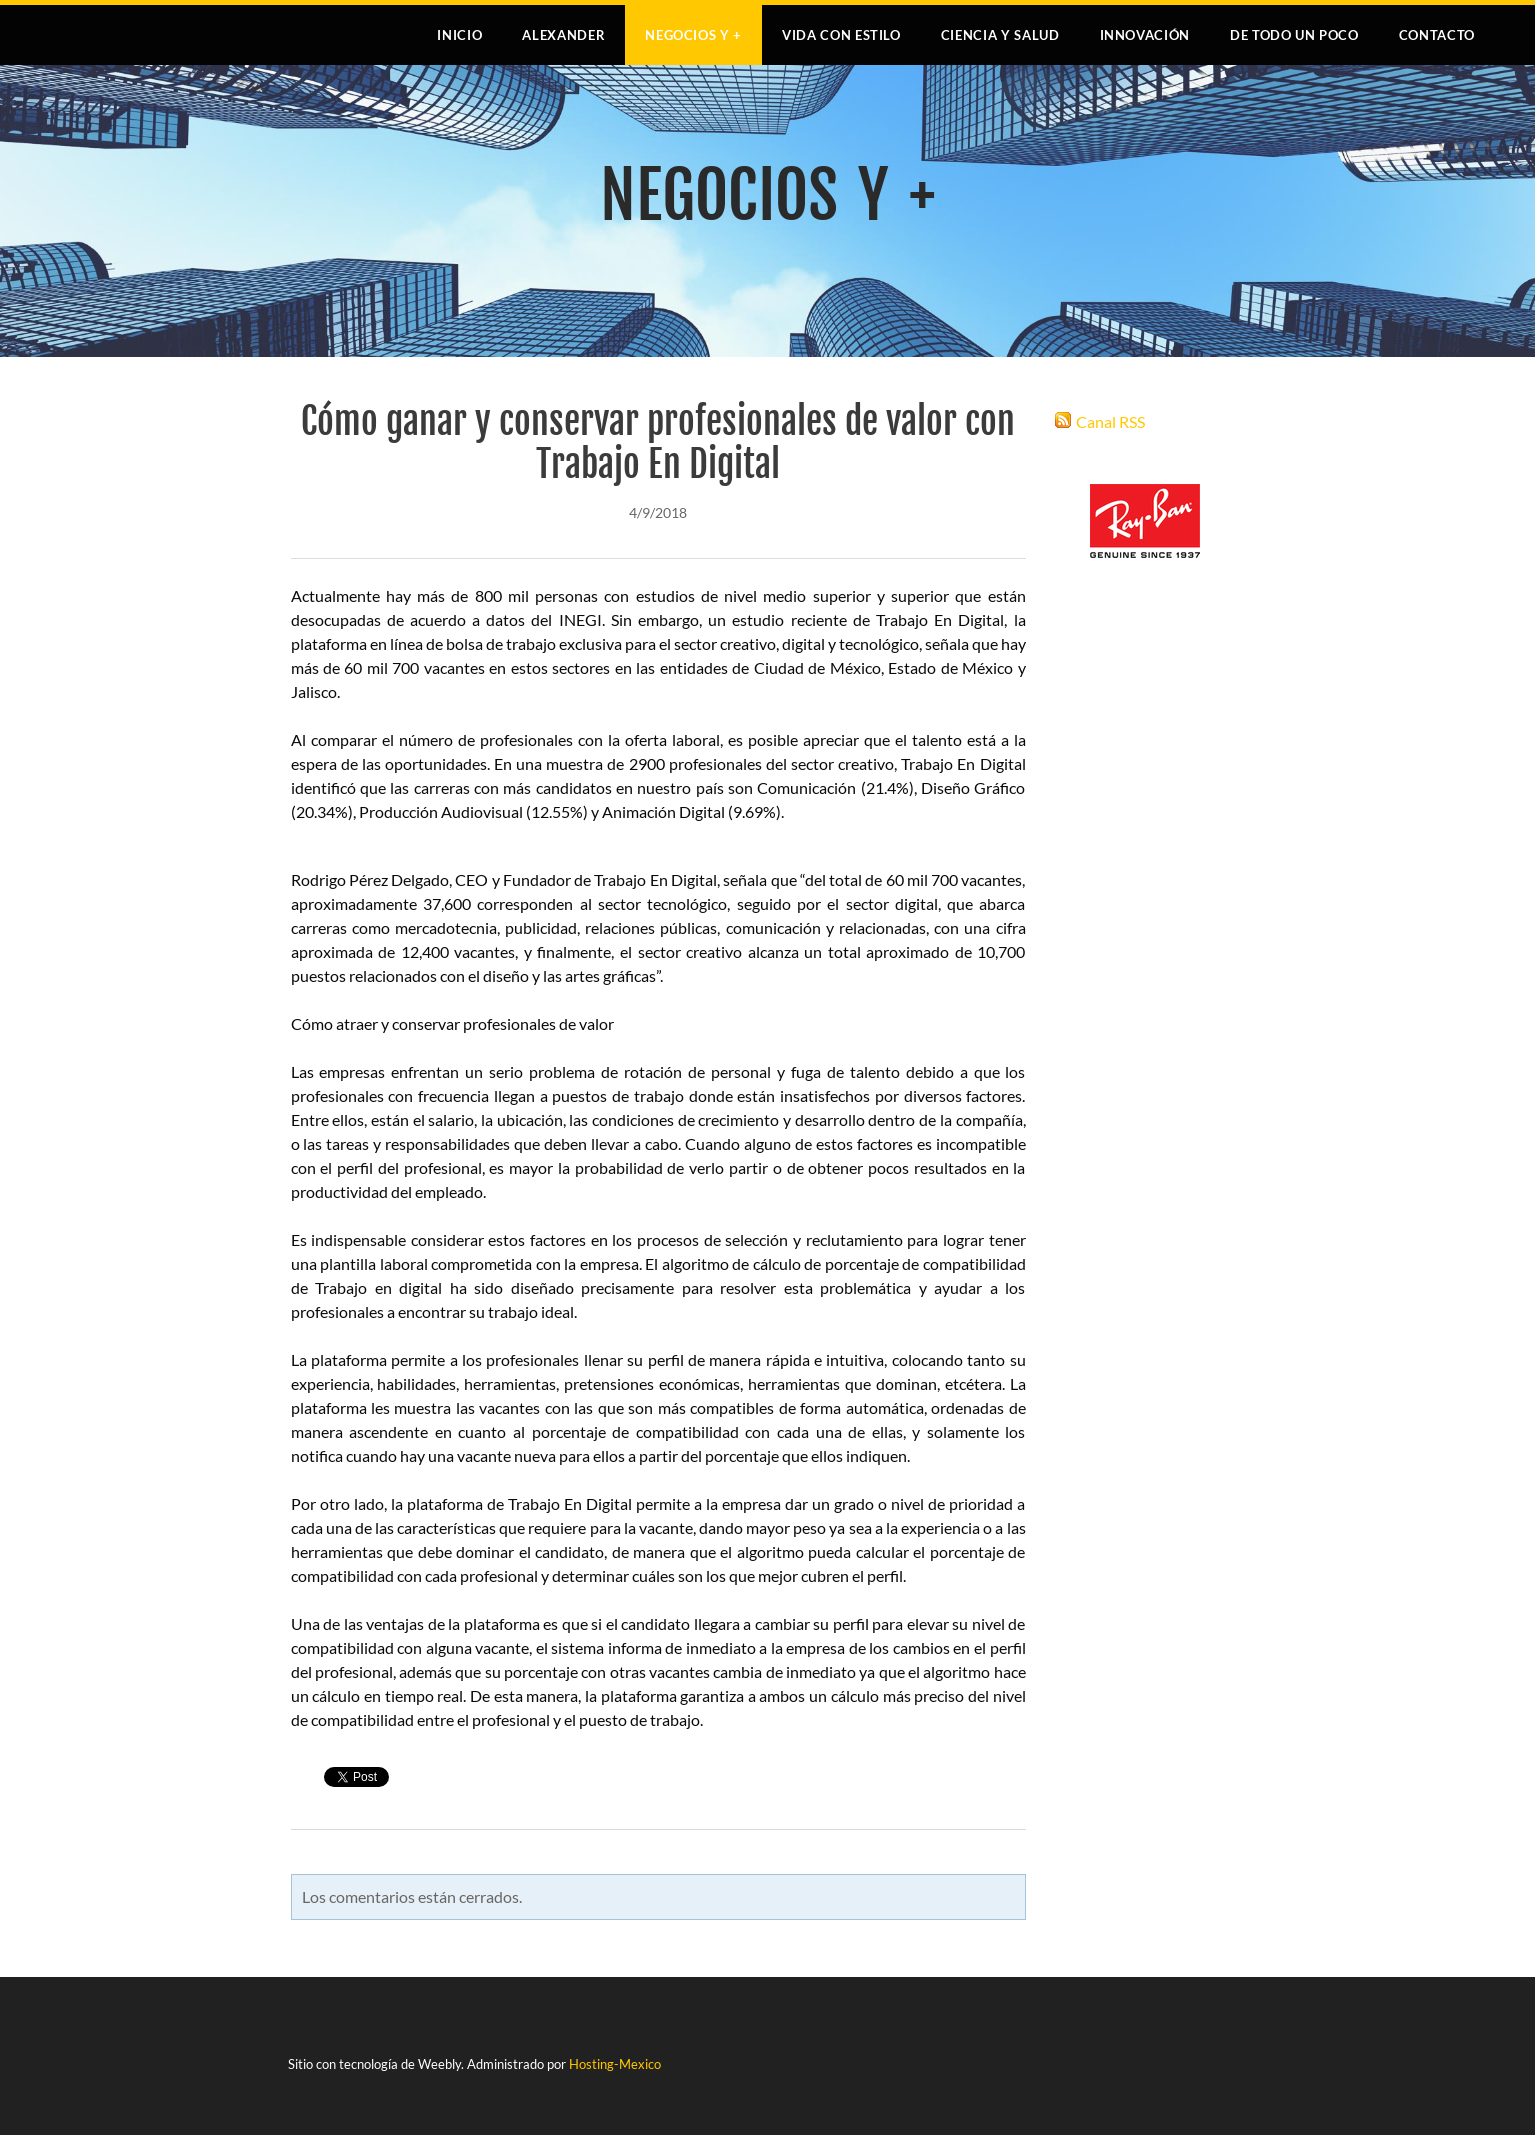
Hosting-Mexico (615, 2064)
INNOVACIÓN (1145, 35)
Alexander (563, 35)
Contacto (1437, 35)
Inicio (459, 35)
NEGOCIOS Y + (693, 35)
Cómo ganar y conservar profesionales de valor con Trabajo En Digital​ (658, 443)
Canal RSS (1110, 421)
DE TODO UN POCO (1294, 35)
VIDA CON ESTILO (841, 35)
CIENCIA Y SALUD (1000, 35)
